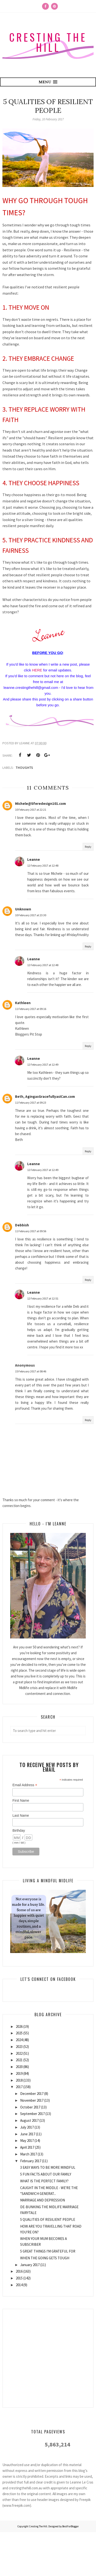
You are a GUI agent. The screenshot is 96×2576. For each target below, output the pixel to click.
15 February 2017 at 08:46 (30, 1371)
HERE (37, 670)
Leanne (33, 859)
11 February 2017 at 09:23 (30, 1102)
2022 (19, 2053)
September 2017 (32, 2113)
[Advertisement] (45, 2354)
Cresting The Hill (48, 42)
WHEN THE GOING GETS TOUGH (44, 2258)
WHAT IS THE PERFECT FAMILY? (44, 2181)
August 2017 (29, 2120)
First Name (20, 1800)
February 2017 (30, 2161)
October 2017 (30, 2107)
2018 (19, 2080)
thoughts (24, 767)
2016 (19, 2271)
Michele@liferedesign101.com (40, 803)
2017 (19, 2086)
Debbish (22, 1225)
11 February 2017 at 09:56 (30, 1231)
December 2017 (32, 2093)
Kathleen (23, 1002)
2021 (19, 2060)
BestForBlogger (70, 2526)
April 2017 (27, 2147)
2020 (19, 2066)
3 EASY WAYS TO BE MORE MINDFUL (47, 2167)
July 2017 (27, 2127)
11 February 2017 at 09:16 (30, 1009)
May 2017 (27, 2140)
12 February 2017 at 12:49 (42, 1064)
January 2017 (30, 2264)
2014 (19, 2285)
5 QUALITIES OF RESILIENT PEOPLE (47, 2219)
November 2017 (32, 2100)
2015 (19, 2278)
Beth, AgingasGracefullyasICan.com (45, 1096)
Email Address (24, 1785)
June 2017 (27, 2134)
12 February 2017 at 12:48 (42, 865)
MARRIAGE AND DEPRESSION (42, 2200)
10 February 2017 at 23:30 (30, 915)
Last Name (20, 1815)
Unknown (23, 909)
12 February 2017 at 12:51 (42, 1298)
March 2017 (28, 2154)
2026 (19, 2026)
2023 (19, 2046)
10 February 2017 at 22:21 (30, 809)
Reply (88, 846)
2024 (19, 2040)
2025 (19, 2033)
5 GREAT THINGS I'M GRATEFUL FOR (47, 2251)
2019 (19, 2073)
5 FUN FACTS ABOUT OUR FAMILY (45, 2174)
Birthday (18, 1830)
